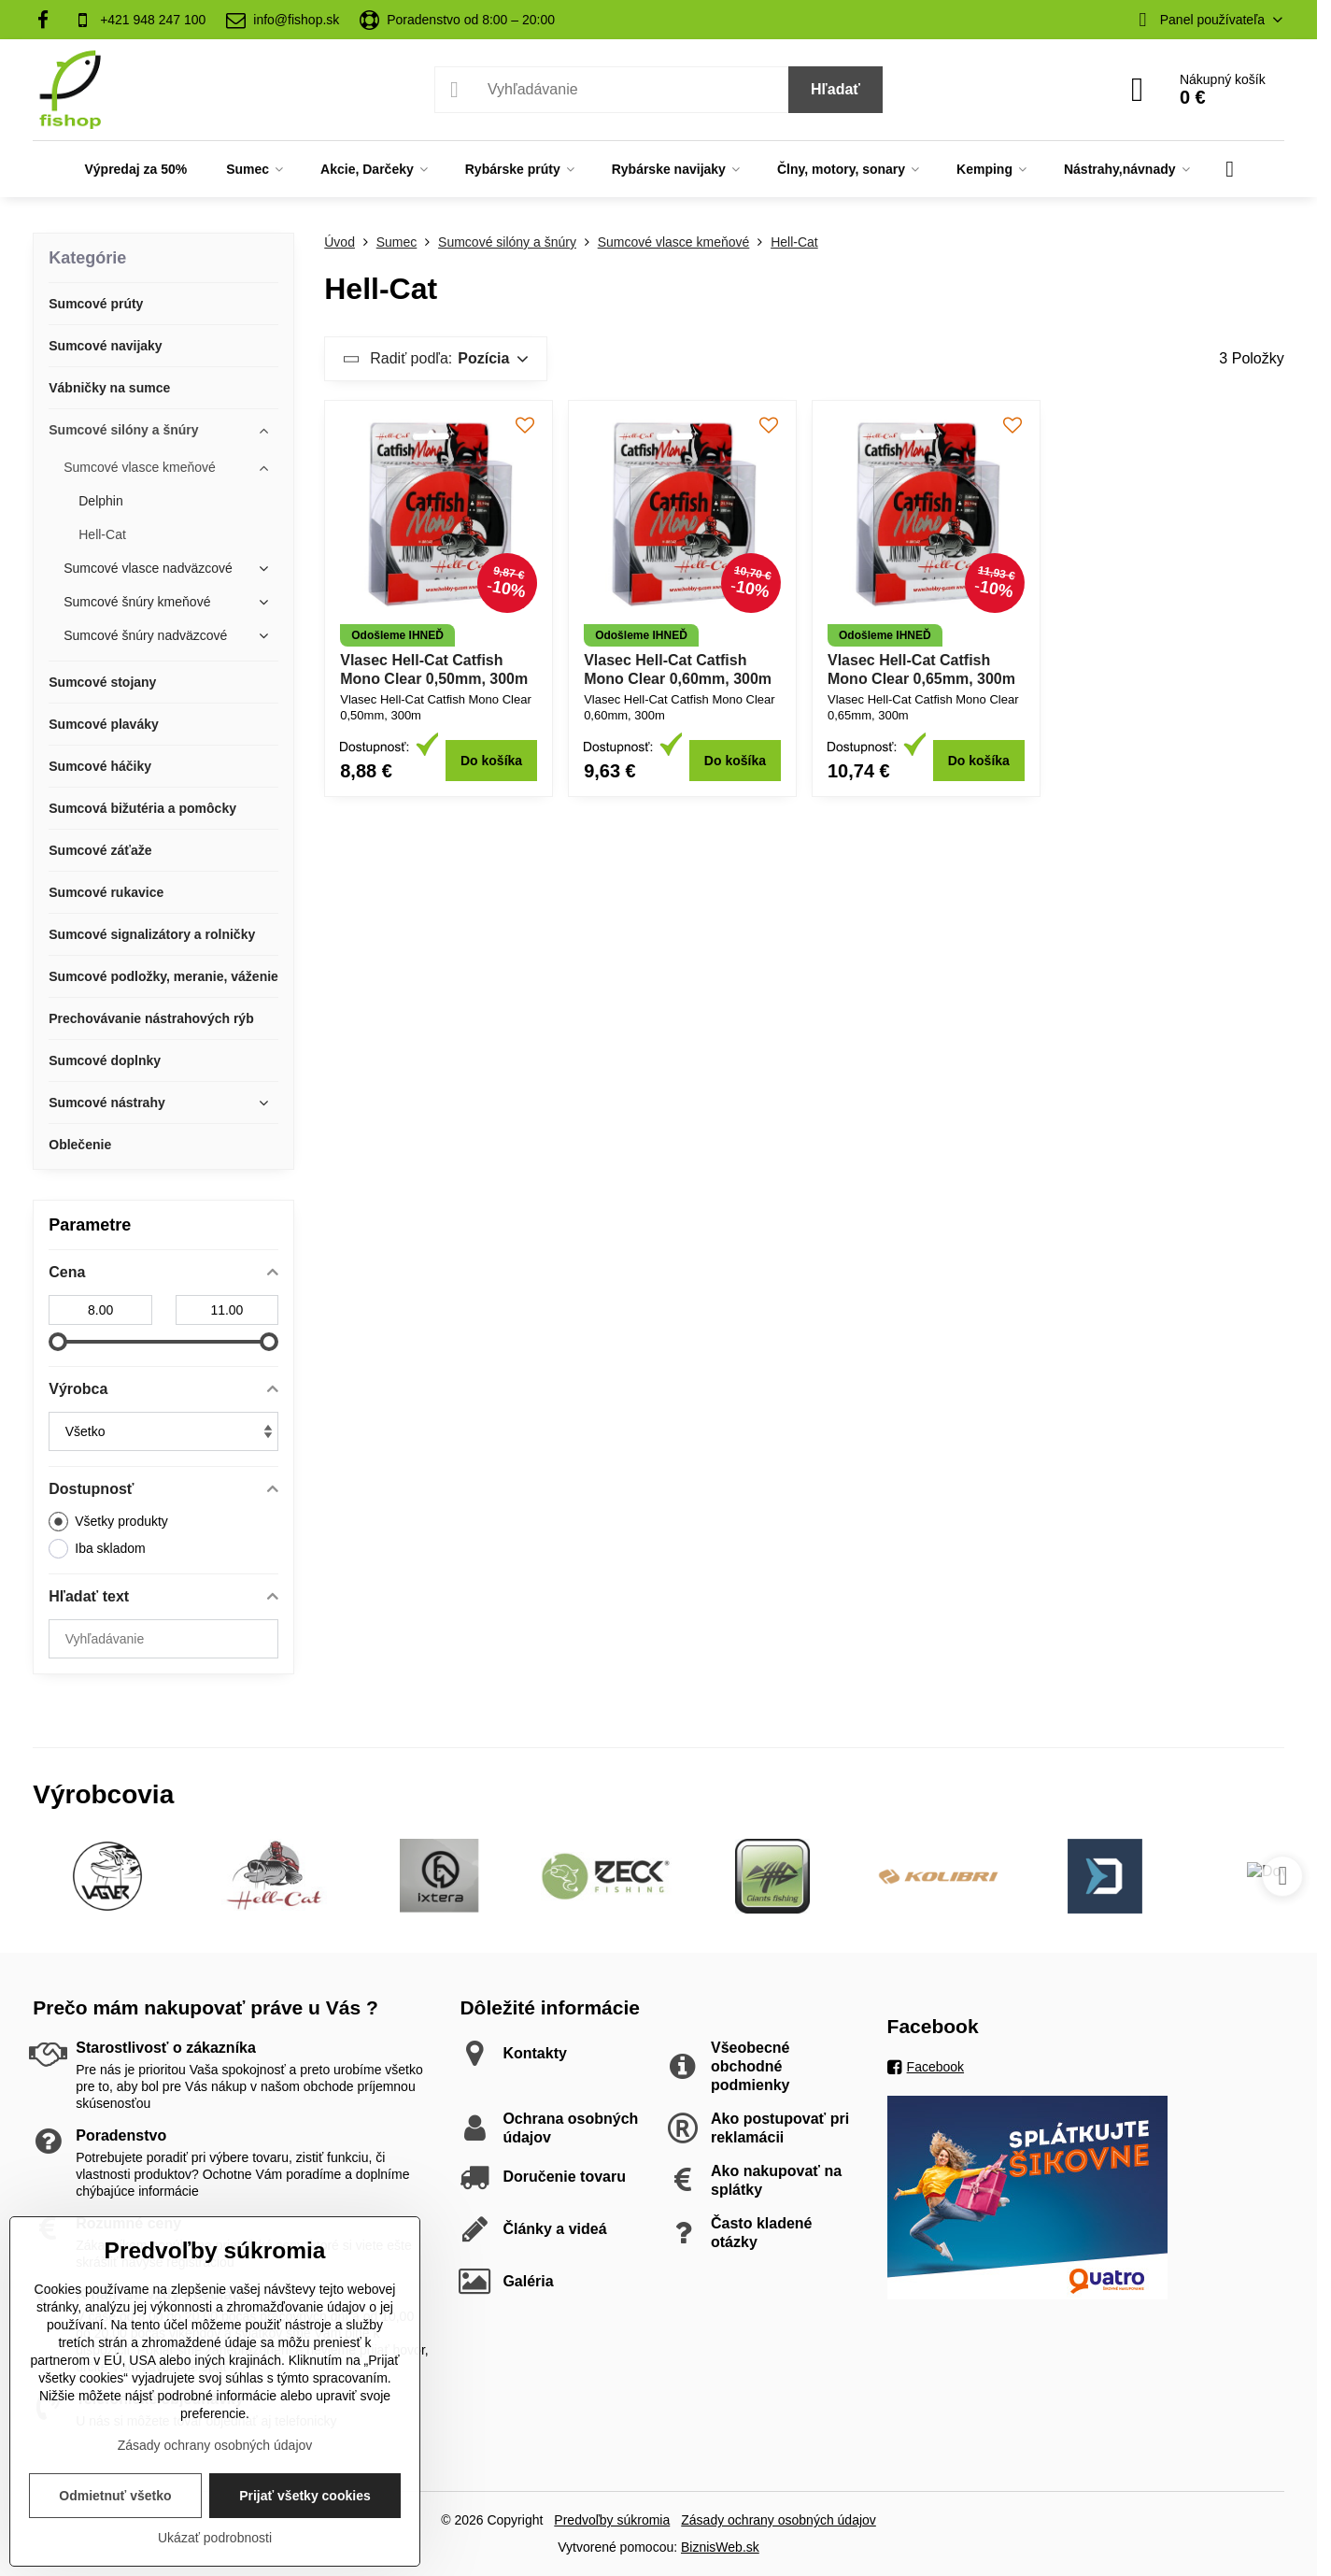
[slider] (58, 1341)
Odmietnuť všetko (115, 2495)
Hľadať (835, 89)
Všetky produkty (108, 1521)
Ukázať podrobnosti (215, 2537)
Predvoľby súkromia (612, 2519)
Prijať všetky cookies (305, 2495)
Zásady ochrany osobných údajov (778, 2519)
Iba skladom (97, 1548)
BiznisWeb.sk (720, 2547)
